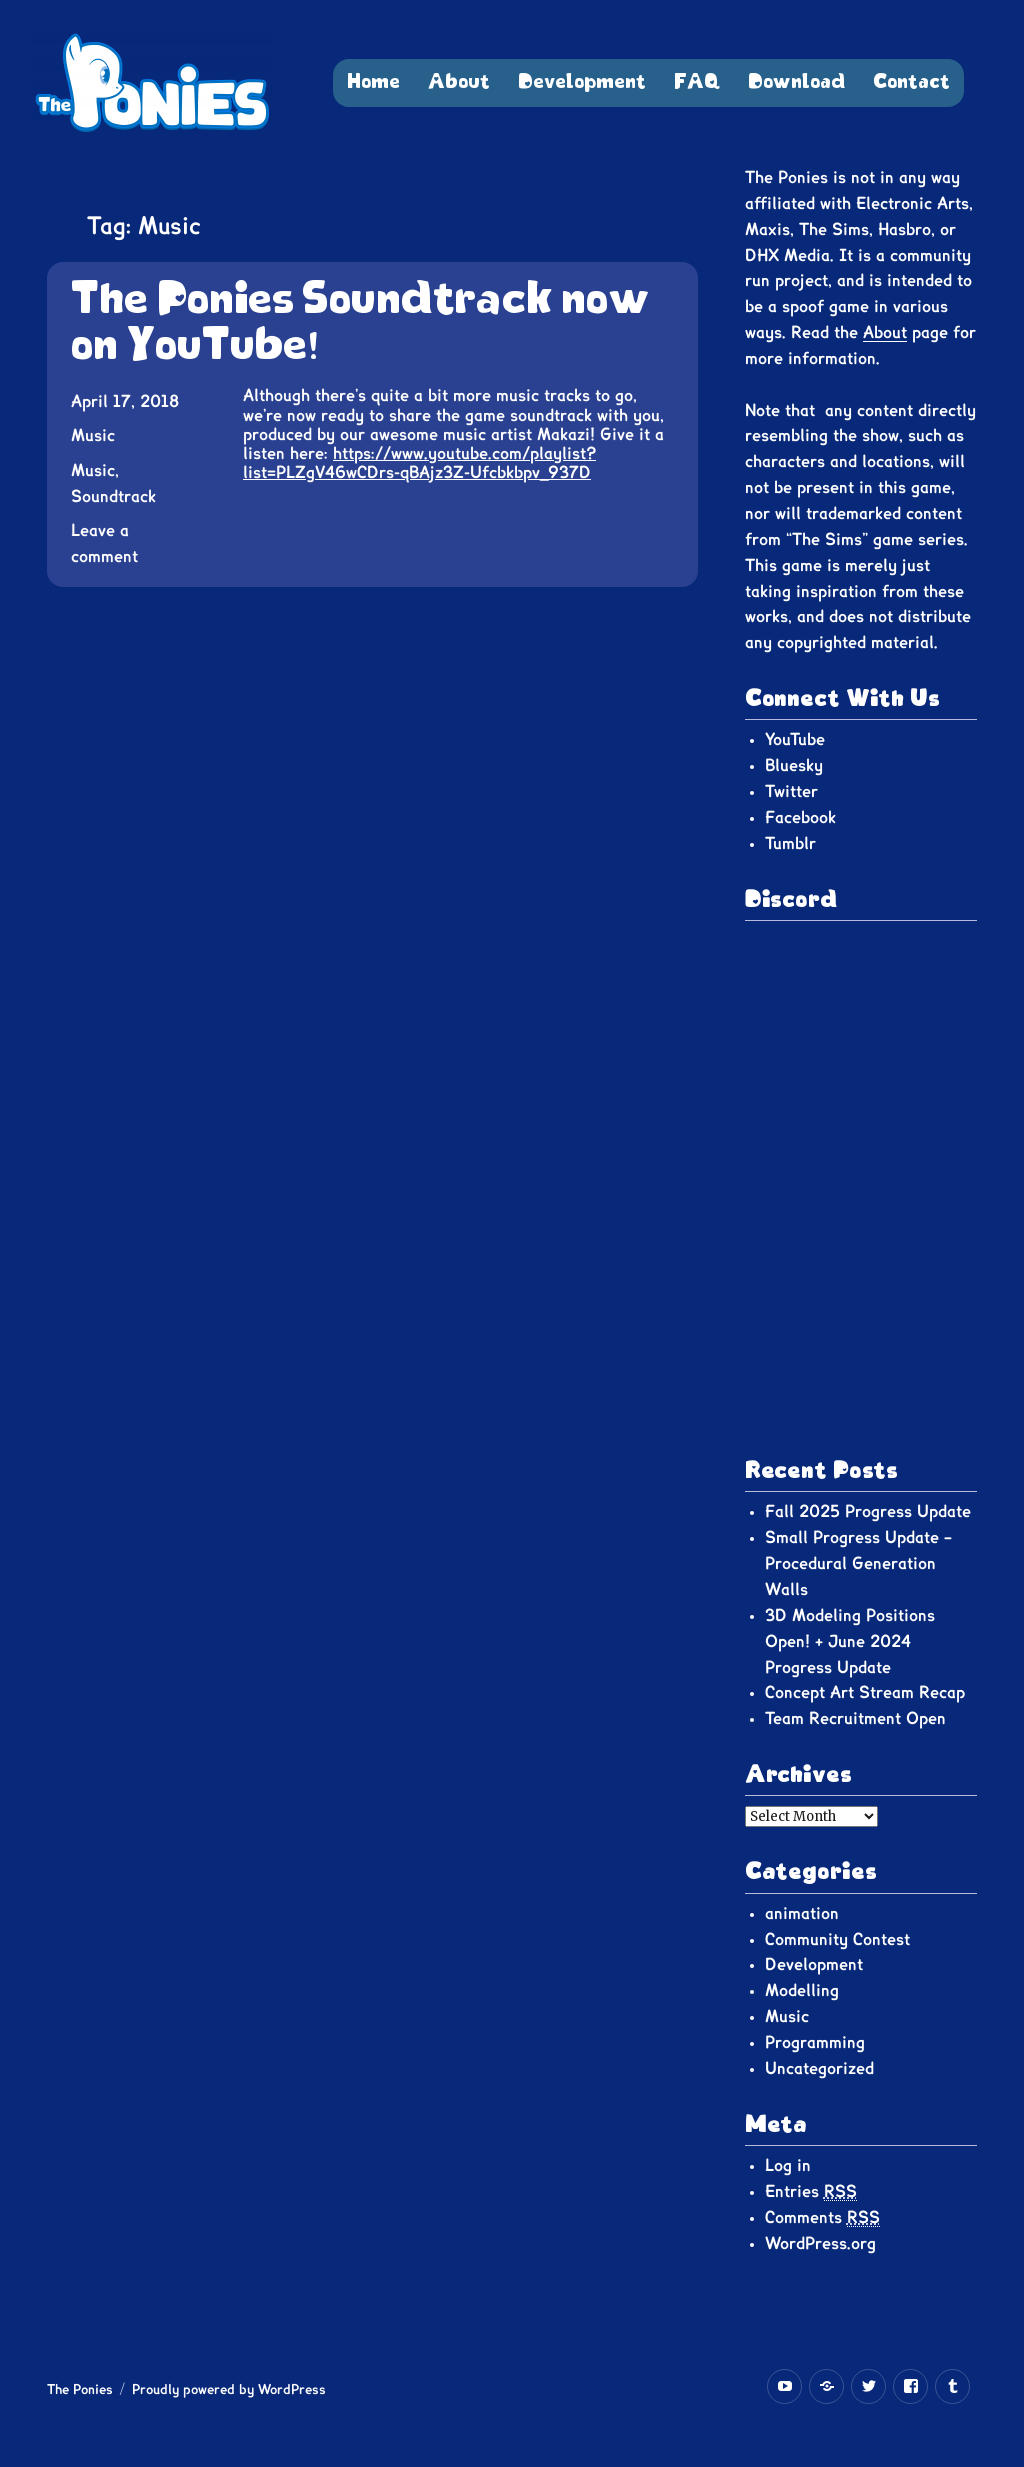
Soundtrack (113, 497)
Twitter (791, 792)
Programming (815, 2043)
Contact (911, 82)
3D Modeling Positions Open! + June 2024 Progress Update (850, 1642)
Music (93, 436)
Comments (822, 2218)
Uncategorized (819, 2069)
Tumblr (790, 844)
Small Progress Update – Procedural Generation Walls (858, 1564)
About (459, 82)
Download (796, 82)
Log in (788, 2166)
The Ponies (80, 2390)
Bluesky (794, 766)
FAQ (697, 82)
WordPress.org (820, 2244)
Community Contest (837, 1940)
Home (373, 82)
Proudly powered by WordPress (229, 2390)
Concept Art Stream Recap (865, 1693)
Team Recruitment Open (855, 1719)
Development (582, 82)
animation (802, 1914)
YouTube (795, 740)
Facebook (800, 818)
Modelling (802, 1991)
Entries (811, 2192)
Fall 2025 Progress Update (868, 1512)
